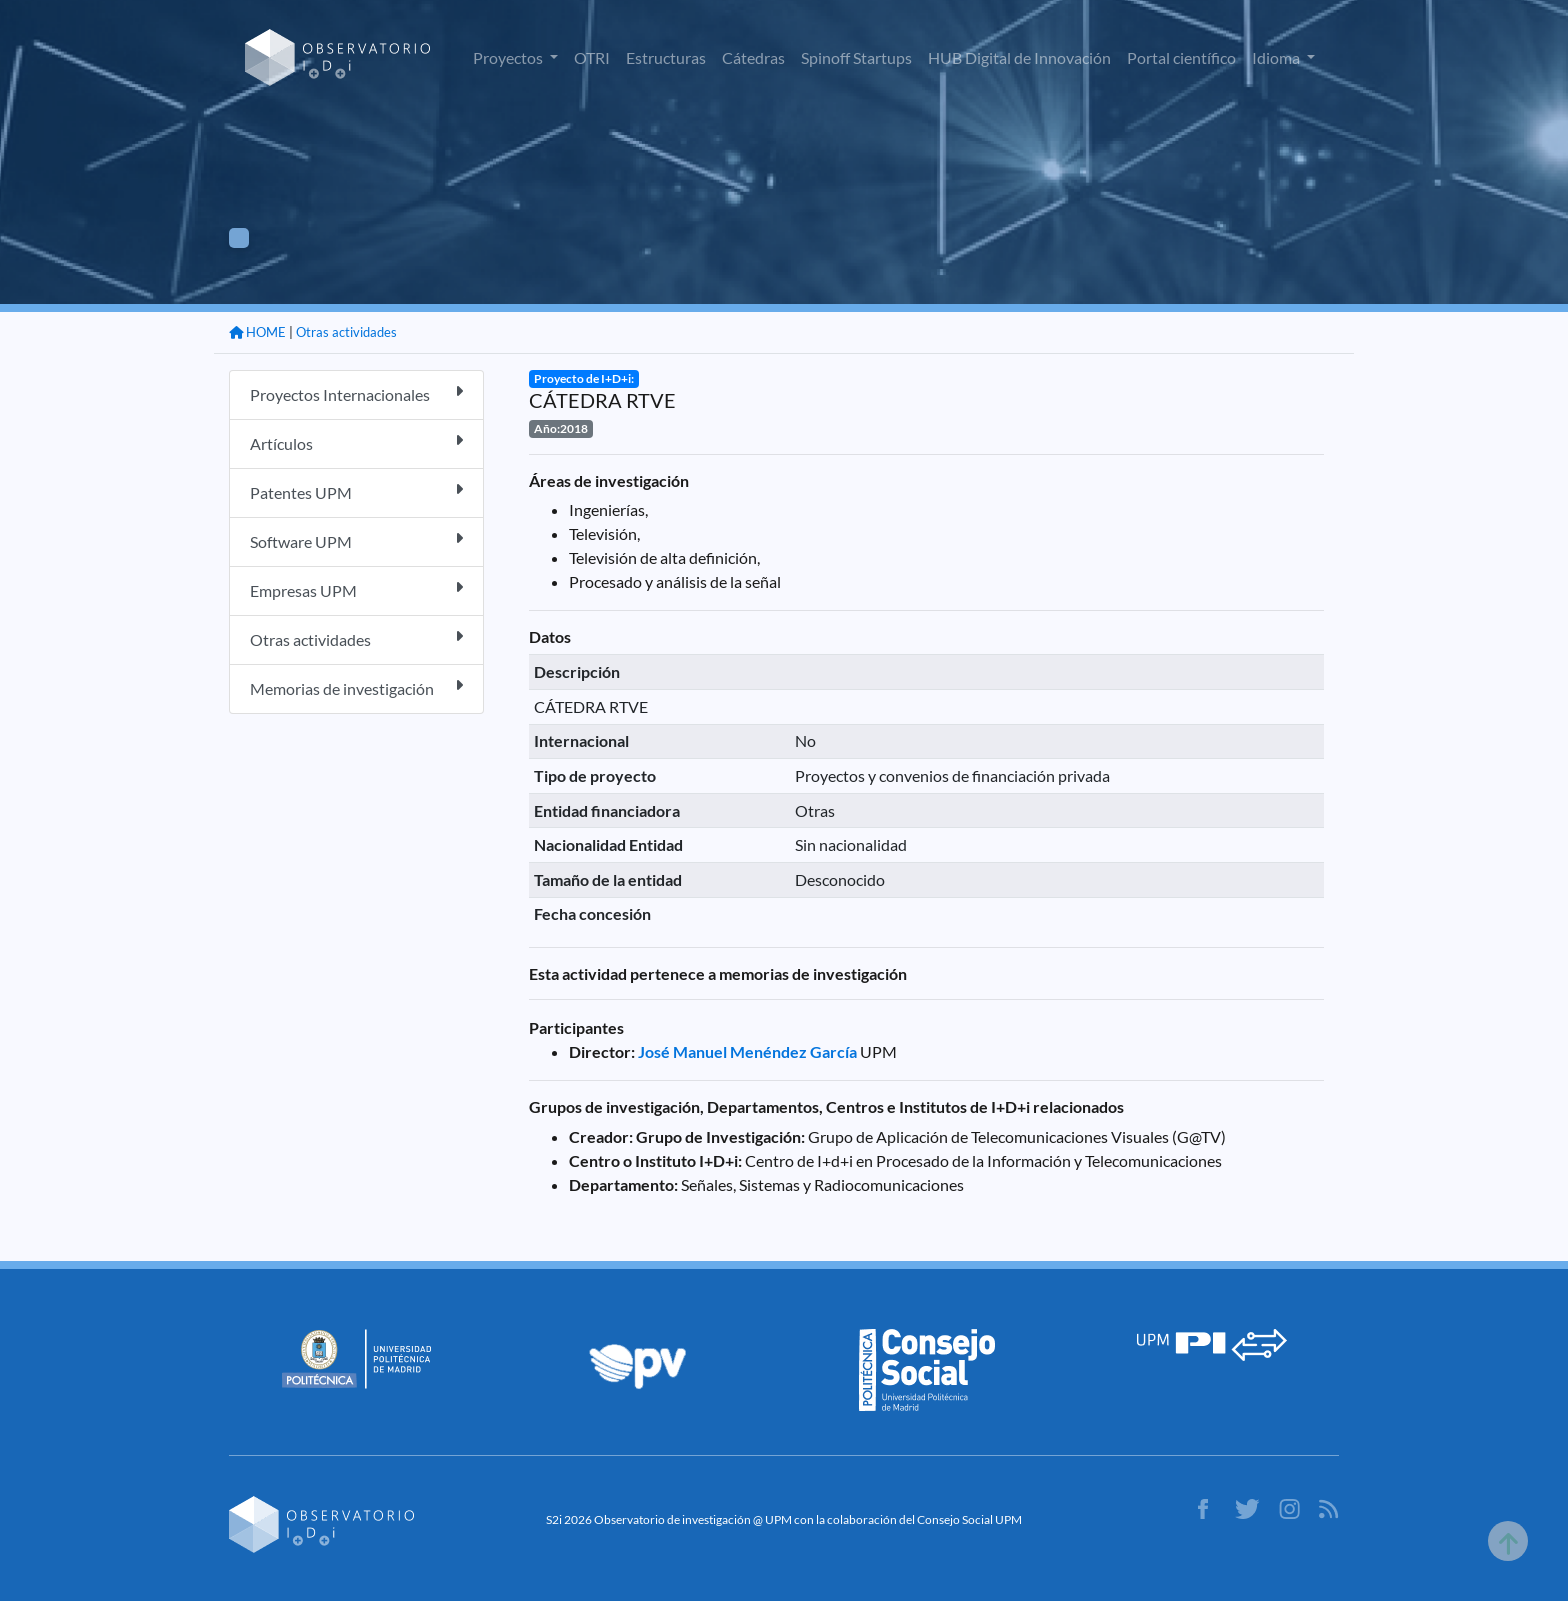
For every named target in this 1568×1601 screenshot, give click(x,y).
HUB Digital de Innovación (1019, 57)
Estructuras (666, 57)
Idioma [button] (1277, 57)
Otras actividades (346, 332)
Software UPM (356, 540)
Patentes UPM (356, 491)
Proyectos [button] (509, 57)
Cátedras (753, 57)
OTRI (592, 57)
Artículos (356, 442)
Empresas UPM (356, 589)
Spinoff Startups (856, 57)
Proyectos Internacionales (356, 393)
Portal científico (1181, 57)
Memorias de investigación (356, 687)
